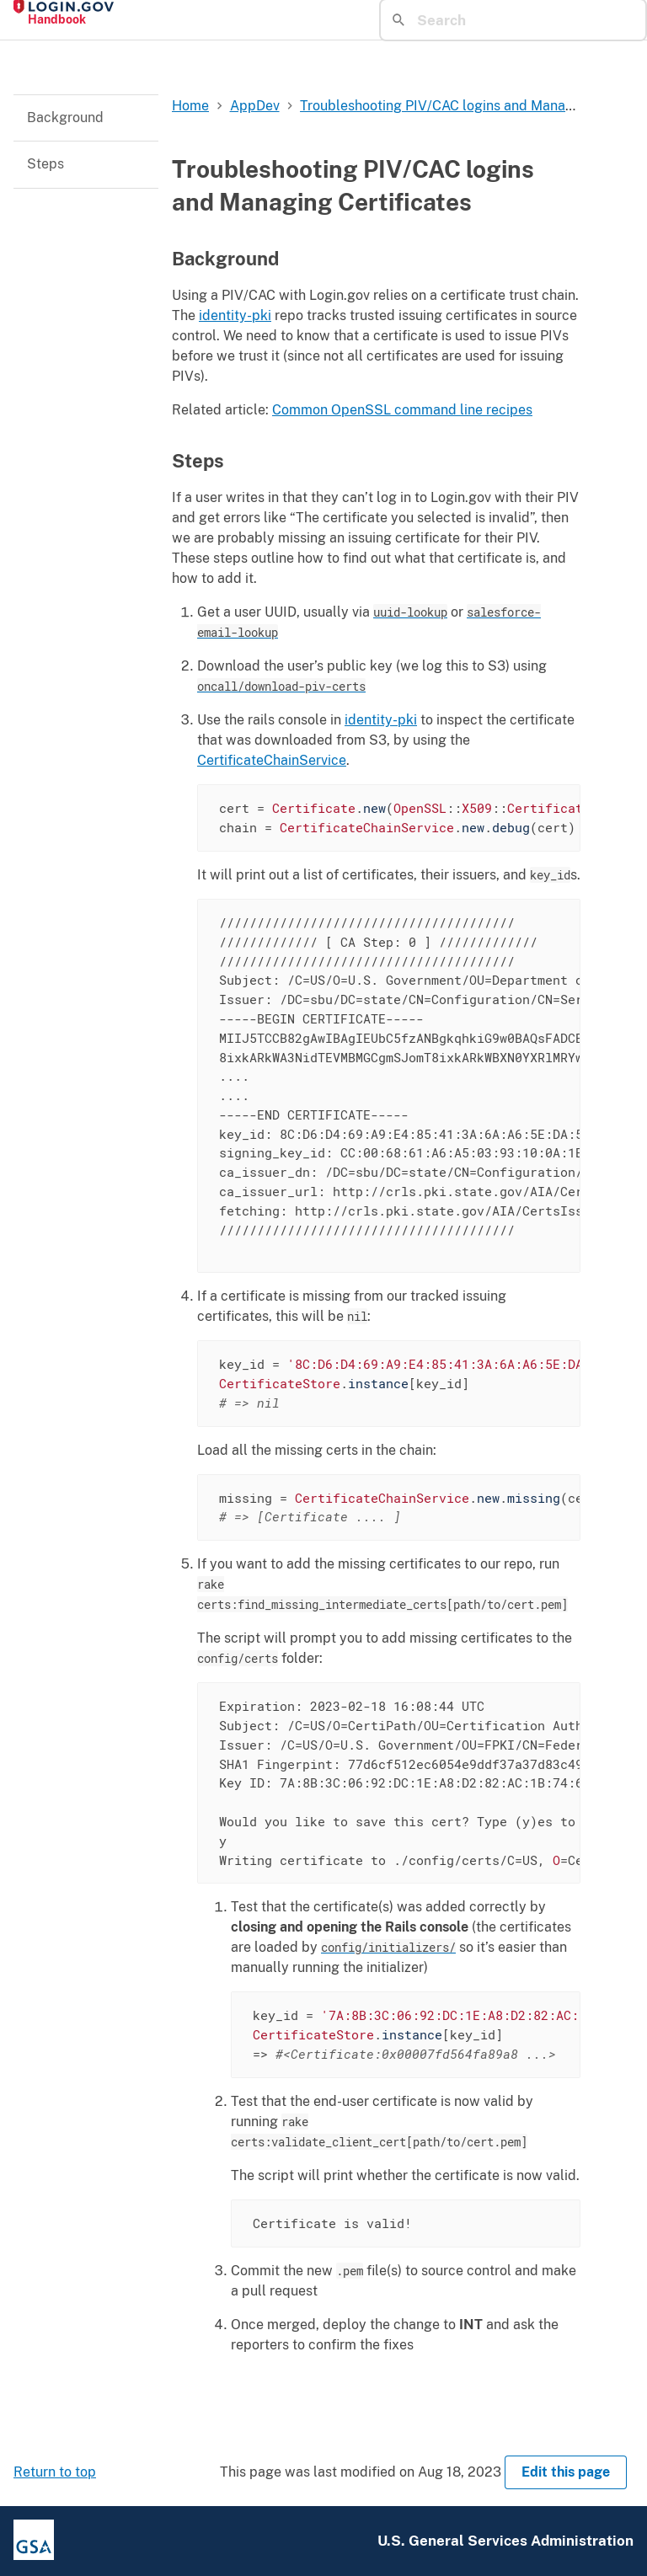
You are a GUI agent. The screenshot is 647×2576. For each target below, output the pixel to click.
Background (65, 118)
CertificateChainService (271, 760)
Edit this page (565, 2472)
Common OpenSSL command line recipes (402, 410)
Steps (45, 164)
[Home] (165, 12)
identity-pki (235, 315)
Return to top (54, 2472)
